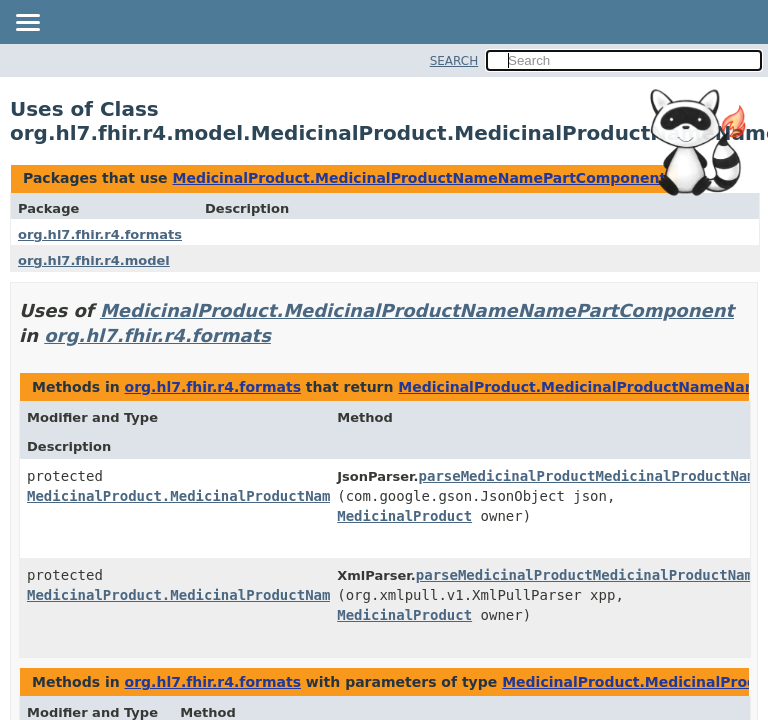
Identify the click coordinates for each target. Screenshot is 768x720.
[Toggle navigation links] (27, 24)
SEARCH (454, 61)
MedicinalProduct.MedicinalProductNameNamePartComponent (419, 178)
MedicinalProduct (404, 516)
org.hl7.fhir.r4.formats (100, 234)
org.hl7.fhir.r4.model (94, 260)
